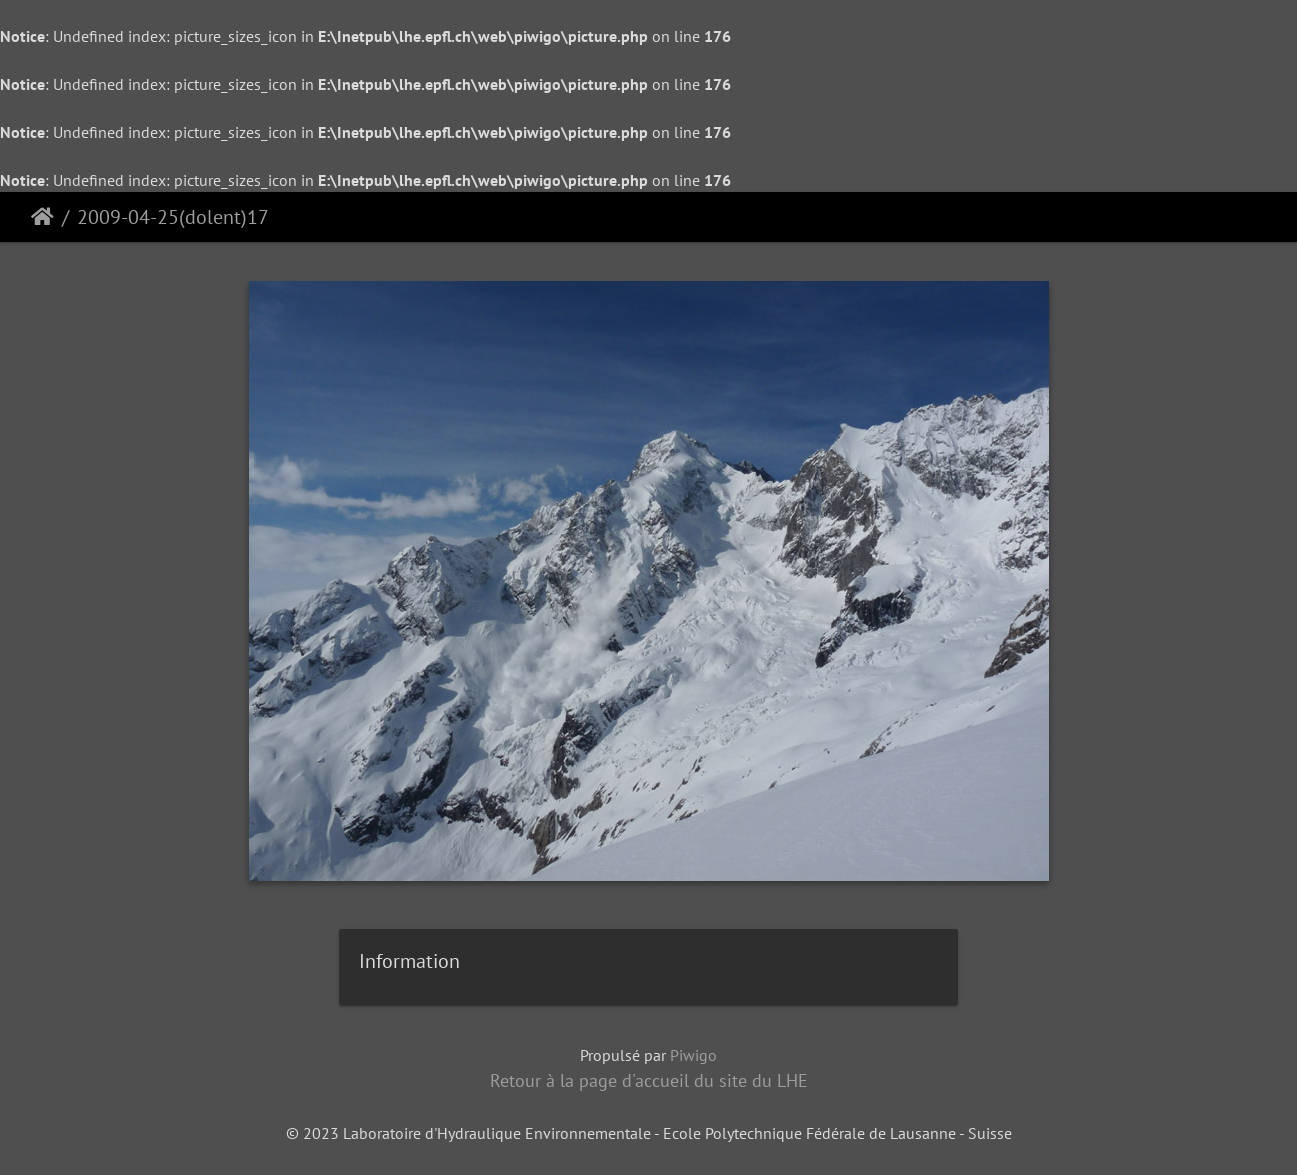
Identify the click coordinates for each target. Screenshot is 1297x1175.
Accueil (42, 217)
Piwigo (693, 1055)
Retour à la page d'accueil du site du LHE (649, 1080)
